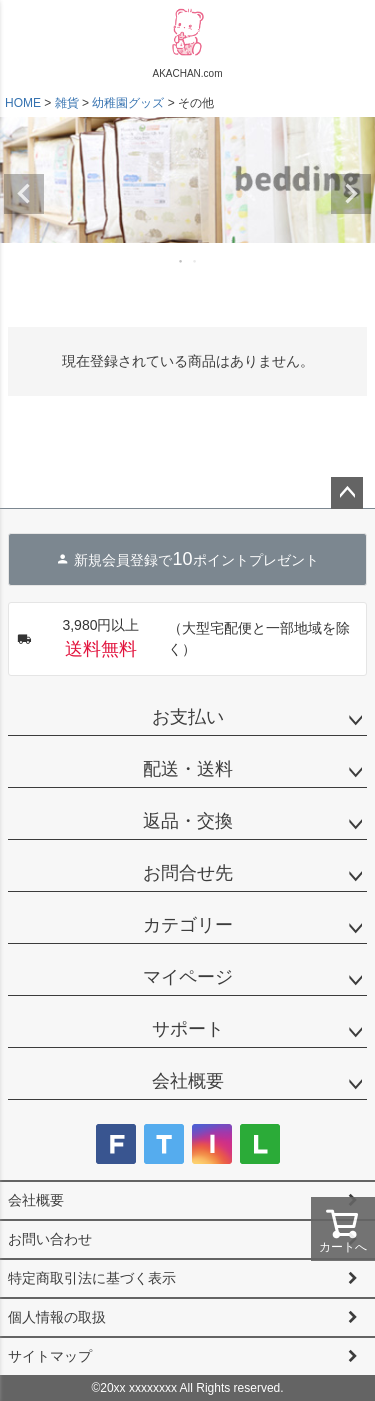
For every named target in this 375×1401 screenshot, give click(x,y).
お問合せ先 (188, 873)
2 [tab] (196, 261)
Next (351, 194)
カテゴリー (188, 925)
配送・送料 (188, 769)
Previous (24, 194)
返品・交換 (188, 821)
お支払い (188, 717)
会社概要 (188, 1081)
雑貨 (67, 103)
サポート (188, 1029)
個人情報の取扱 (57, 1317)
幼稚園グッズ (128, 103)
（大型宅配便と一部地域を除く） (183, 639)
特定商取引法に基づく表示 (92, 1278)
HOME (23, 103)
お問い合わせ (50, 1239)
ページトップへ (347, 493)
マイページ (188, 977)
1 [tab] (182, 261)
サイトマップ (50, 1356)
